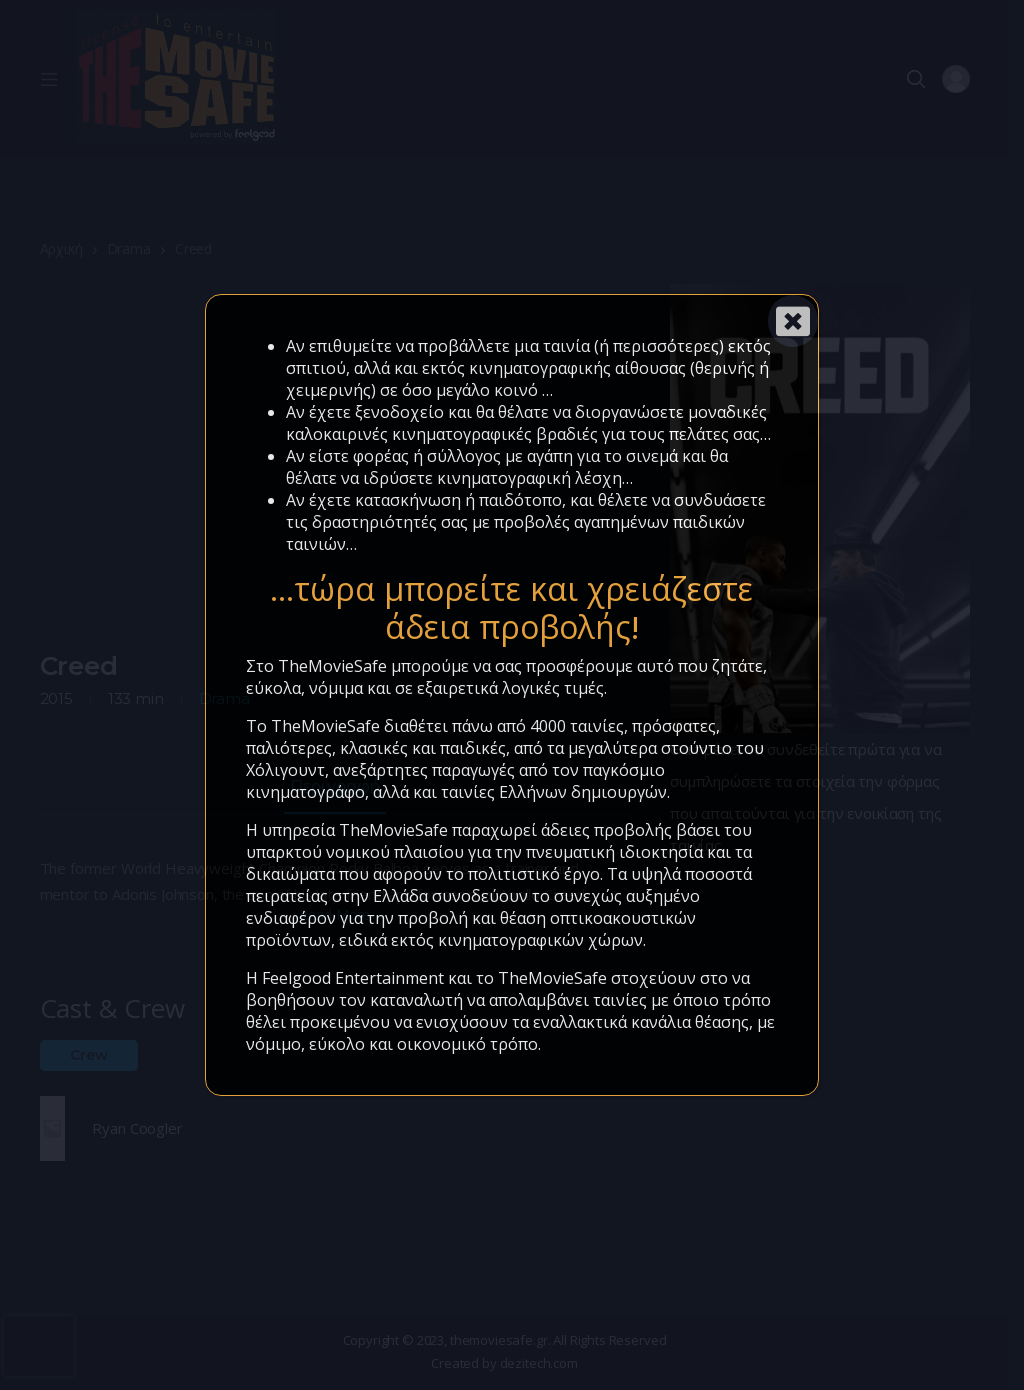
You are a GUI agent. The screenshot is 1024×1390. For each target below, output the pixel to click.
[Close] (793, 321)
